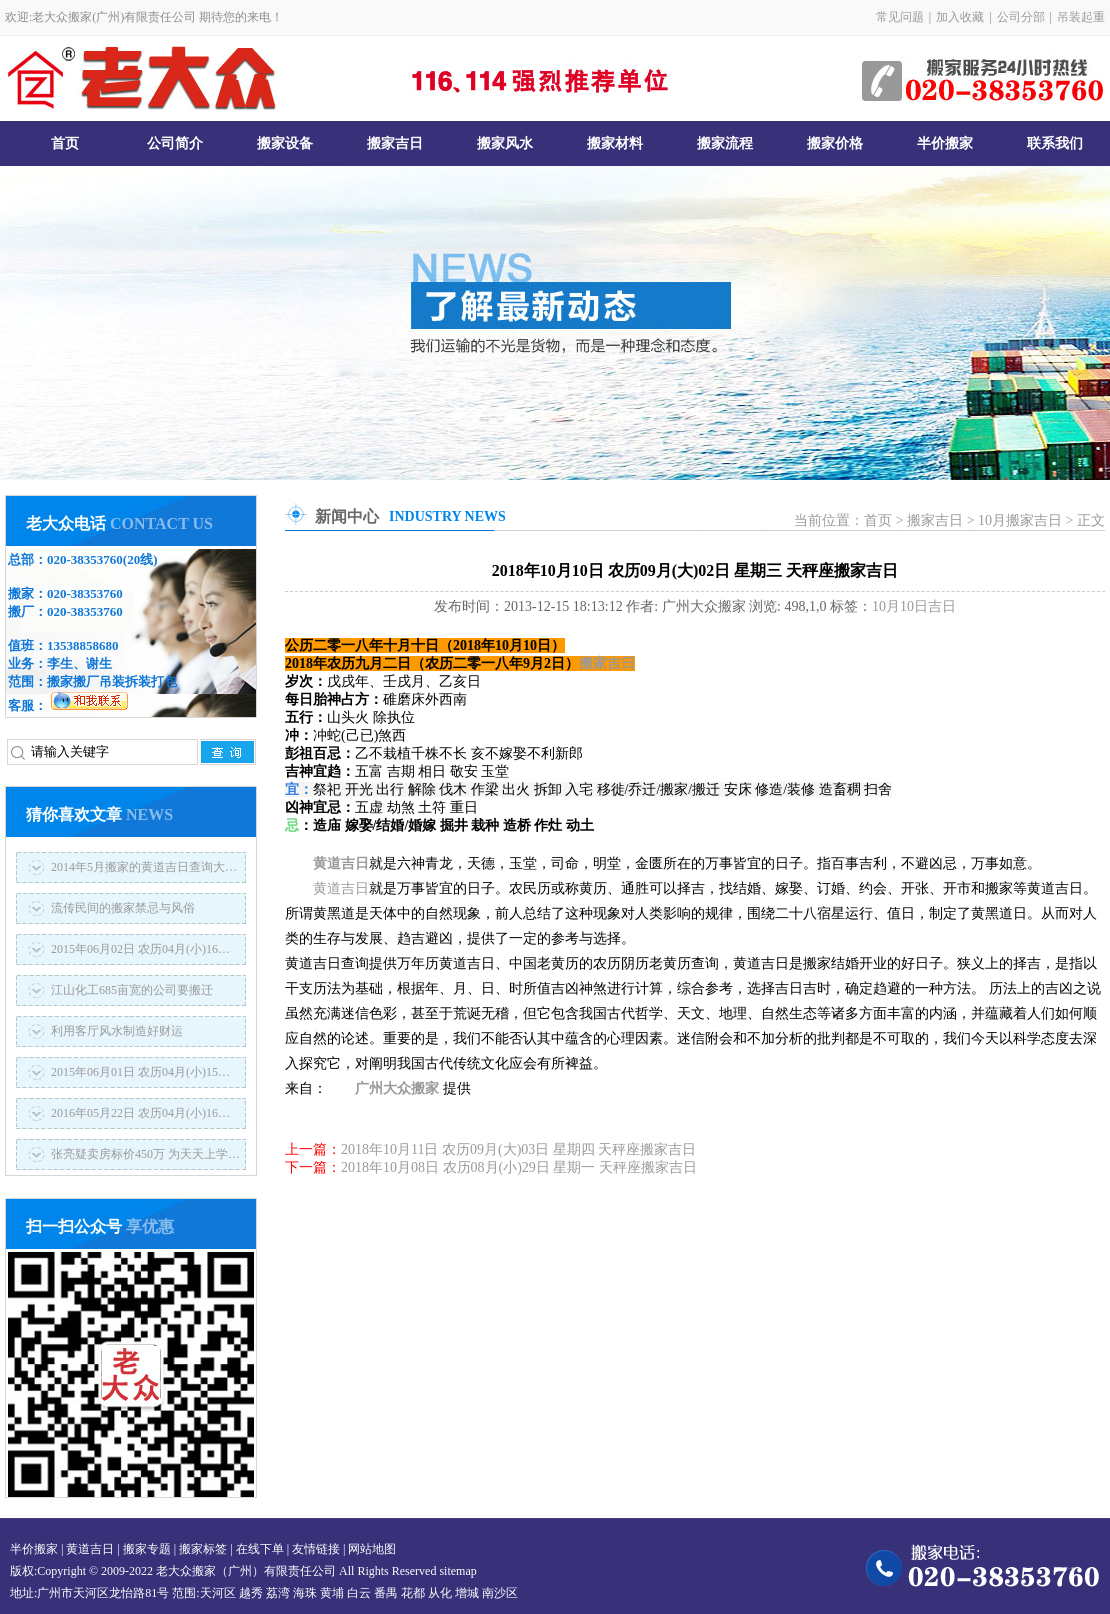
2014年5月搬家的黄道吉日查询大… (144, 867)
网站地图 (372, 1549)
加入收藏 (960, 17)
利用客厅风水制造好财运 (117, 1031)
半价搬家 (945, 143)
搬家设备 (285, 143)
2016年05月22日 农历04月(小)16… (140, 1113)
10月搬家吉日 (1020, 520)
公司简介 (175, 143)
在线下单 (260, 1549)
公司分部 (1021, 17)
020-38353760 (85, 559)
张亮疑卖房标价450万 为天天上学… (145, 1154)
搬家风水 (505, 143)
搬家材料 (615, 143)
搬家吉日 (395, 143)
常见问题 (900, 17)
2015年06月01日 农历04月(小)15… (140, 1072)
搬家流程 (725, 143)
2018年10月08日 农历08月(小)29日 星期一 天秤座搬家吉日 (519, 1167)
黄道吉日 (341, 863)
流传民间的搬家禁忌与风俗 (123, 908)
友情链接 (316, 1549)
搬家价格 (835, 143)
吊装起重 (1081, 17)
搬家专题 (147, 1549)
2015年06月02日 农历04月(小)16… (140, 949)
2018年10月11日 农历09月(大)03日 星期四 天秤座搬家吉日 (518, 1149)
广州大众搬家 (397, 1088)
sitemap (457, 1571)
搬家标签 (203, 1549)
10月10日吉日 (914, 606)
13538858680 (83, 645)
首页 (65, 143)
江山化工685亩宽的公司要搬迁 (132, 990)
